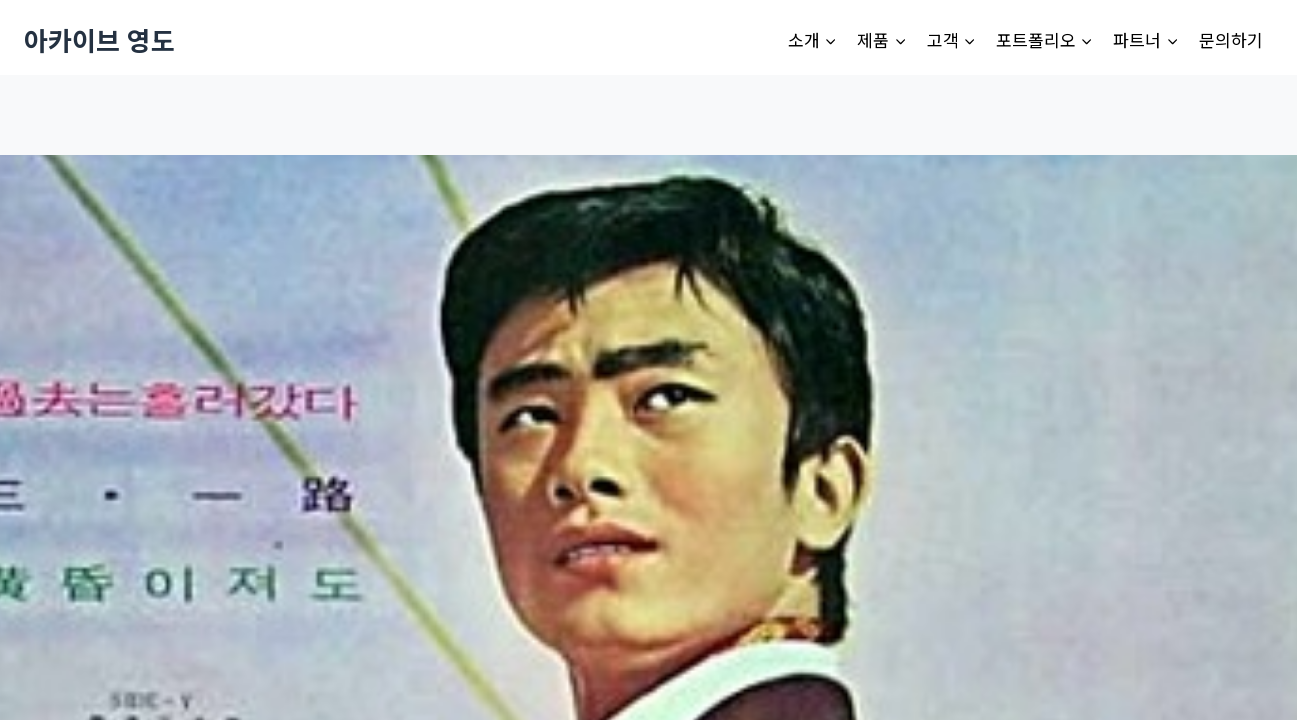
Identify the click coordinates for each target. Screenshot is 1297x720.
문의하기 (1231, 39)
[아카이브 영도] (99, 39)
